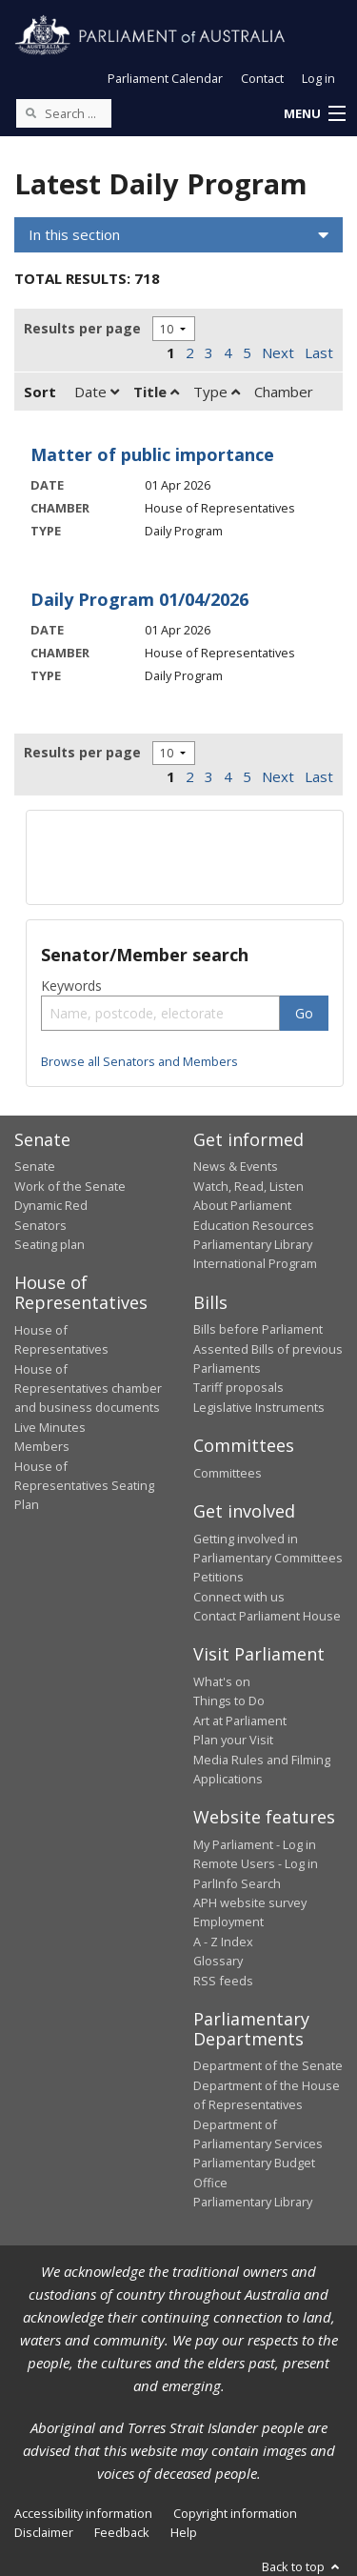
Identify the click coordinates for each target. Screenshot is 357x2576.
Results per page (82, 328)
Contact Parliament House (267, 1615)
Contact (262, 78)
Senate (34, 1166)
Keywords (71, 985)
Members (41, 1446)
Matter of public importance (152, 454)
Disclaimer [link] (43, 2532)
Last (319, 352)
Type (216, 391)
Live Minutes (50, 1427)
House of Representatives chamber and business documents (88, 1388)
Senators (40, 1225)
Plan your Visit (233, 1739)
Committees (227, 1472)
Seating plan (49, 1244)
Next (278, 352)
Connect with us (239, 1596)
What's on (221, 1681)
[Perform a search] (30, 112)
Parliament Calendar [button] (165, 78)
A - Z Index (223, 1941)
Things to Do (229, 1700)
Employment (228, 1921)
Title (156, 391)
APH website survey (250, 1902)
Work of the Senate (70, 1186)
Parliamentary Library (252, 1244)
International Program (255, 1263)
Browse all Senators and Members (139, 1061)
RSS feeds (223, 1980)
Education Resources (253, 1225)
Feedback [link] (121, 2532)
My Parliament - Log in (254, 1844)
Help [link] (183, 2532)
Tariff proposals (238, 1387)
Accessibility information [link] (83, 2513)
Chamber (283, 391)
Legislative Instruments (259, 1407)
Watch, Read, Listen (248, 1186)
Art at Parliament (240, 1720)
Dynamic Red (51, 1205)
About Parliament (242, 1205)
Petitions (218, 1576)
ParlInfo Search (237, 1883)
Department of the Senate (268, 2065)
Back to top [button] (302, 2566)
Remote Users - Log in (255, 1863)
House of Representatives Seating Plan (84, 1486)
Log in (318, 78)
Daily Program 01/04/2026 (139, 599)
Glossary (218, 1960)
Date (96, 391)
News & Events (235, 1166)
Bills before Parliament (258, 1329)
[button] (314, 114)
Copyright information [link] (235, 2513)
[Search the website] (63, 113)
